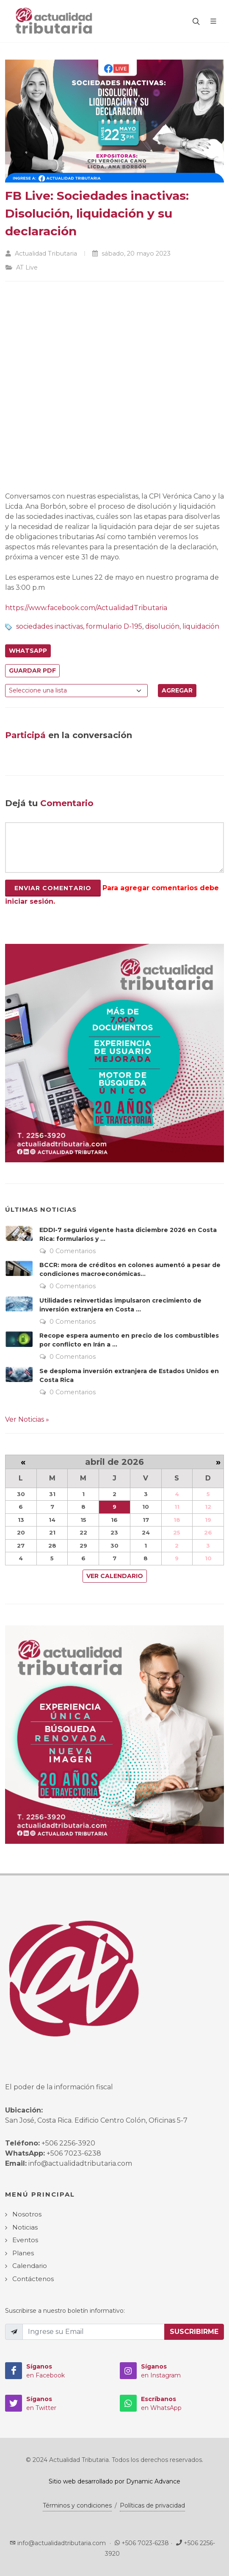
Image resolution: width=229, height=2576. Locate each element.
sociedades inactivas (49, 626)
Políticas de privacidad (152, 2505)
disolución (162, 626)
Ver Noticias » (27, 1419)
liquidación (200, 626)
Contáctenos (33, 2279)
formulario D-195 (114, 626)
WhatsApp (28, 650)
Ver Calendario (114, 1576)
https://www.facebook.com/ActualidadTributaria (86, 608)
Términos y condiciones (77, 2505)
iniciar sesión (29, 901)
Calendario (29, 2266)
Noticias (25, 2227)
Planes (23, 2253)
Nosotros (26, 2214)
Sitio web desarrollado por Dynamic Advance (114, 2481)
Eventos (25, 2240)
